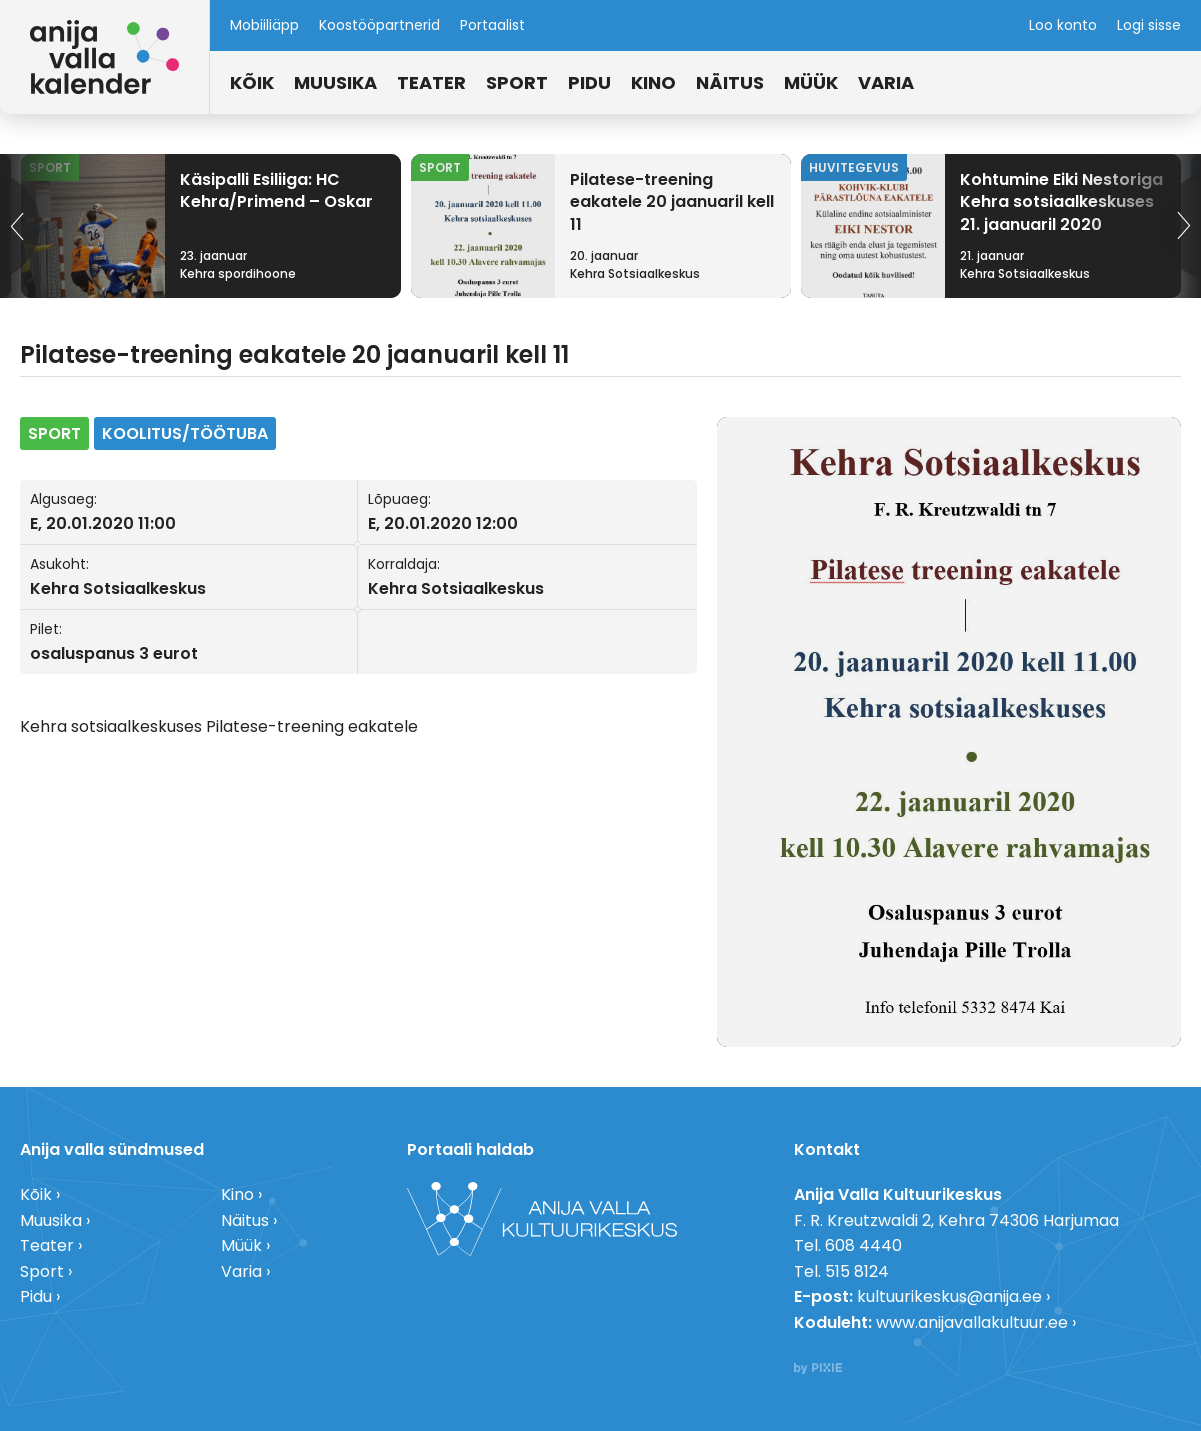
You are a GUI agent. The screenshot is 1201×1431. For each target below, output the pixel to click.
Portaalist (492, 25)
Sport (517, 82)
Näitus (730, 82)
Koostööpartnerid (379, 25)
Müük (811, 82)
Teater (431, 82)
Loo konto (1063, 25)
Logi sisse (1149, 25)
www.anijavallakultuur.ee (972, 1322)
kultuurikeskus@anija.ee (949, 1296)
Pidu (589, 82)
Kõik (252, 82)
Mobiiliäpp (264, 25)
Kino (653, 82)
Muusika (335, 82)
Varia (886, 82)
